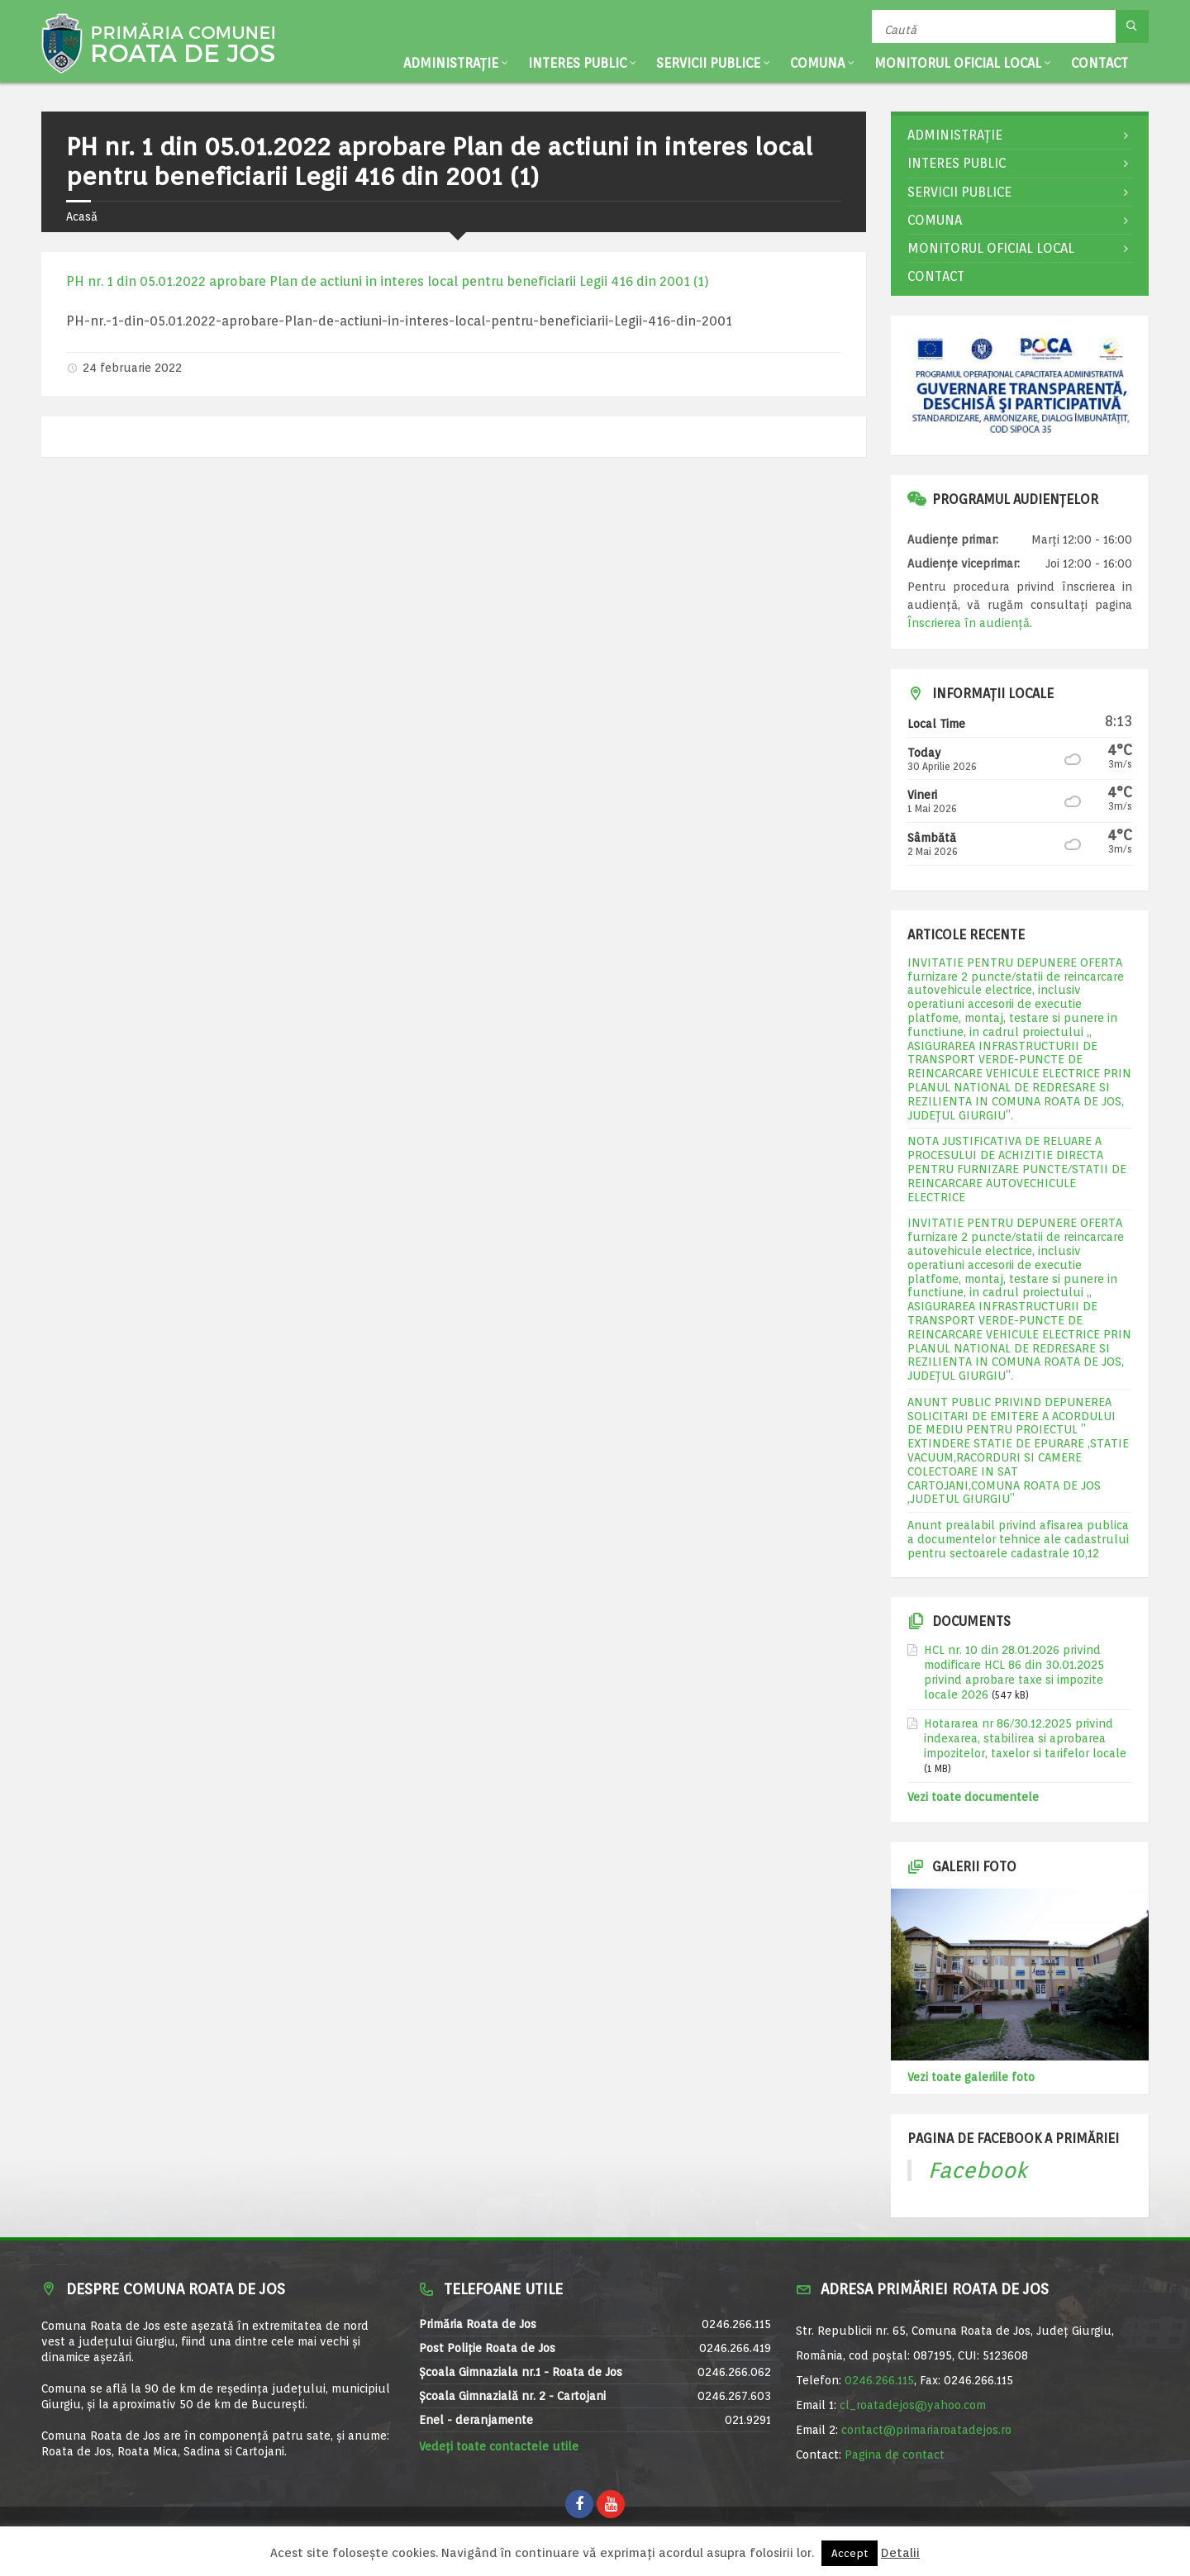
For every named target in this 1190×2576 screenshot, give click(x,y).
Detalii (900, 2552)
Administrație (450, 63)
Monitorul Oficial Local (957, 63)
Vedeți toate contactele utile (498, 2446)
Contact (1099, 63)
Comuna (817, 63)
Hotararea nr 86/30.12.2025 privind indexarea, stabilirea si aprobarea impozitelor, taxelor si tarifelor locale (1025, 1738)
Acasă (82, 216)
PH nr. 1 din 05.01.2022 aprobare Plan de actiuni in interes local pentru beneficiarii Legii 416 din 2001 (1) (387, 281)
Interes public (577, 63)
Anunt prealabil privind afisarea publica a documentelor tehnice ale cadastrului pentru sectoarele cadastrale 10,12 (1018, 1539)
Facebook (977, 2170)
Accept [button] (849, 2553)
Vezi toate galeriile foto (971, 2077)
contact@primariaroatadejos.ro (926, 2429)
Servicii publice (708, 63)
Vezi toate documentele (973, 1797)
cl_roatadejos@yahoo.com (913, 2405)
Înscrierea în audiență (968, 623)
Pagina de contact (895, 2454)
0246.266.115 (879, 2380)
